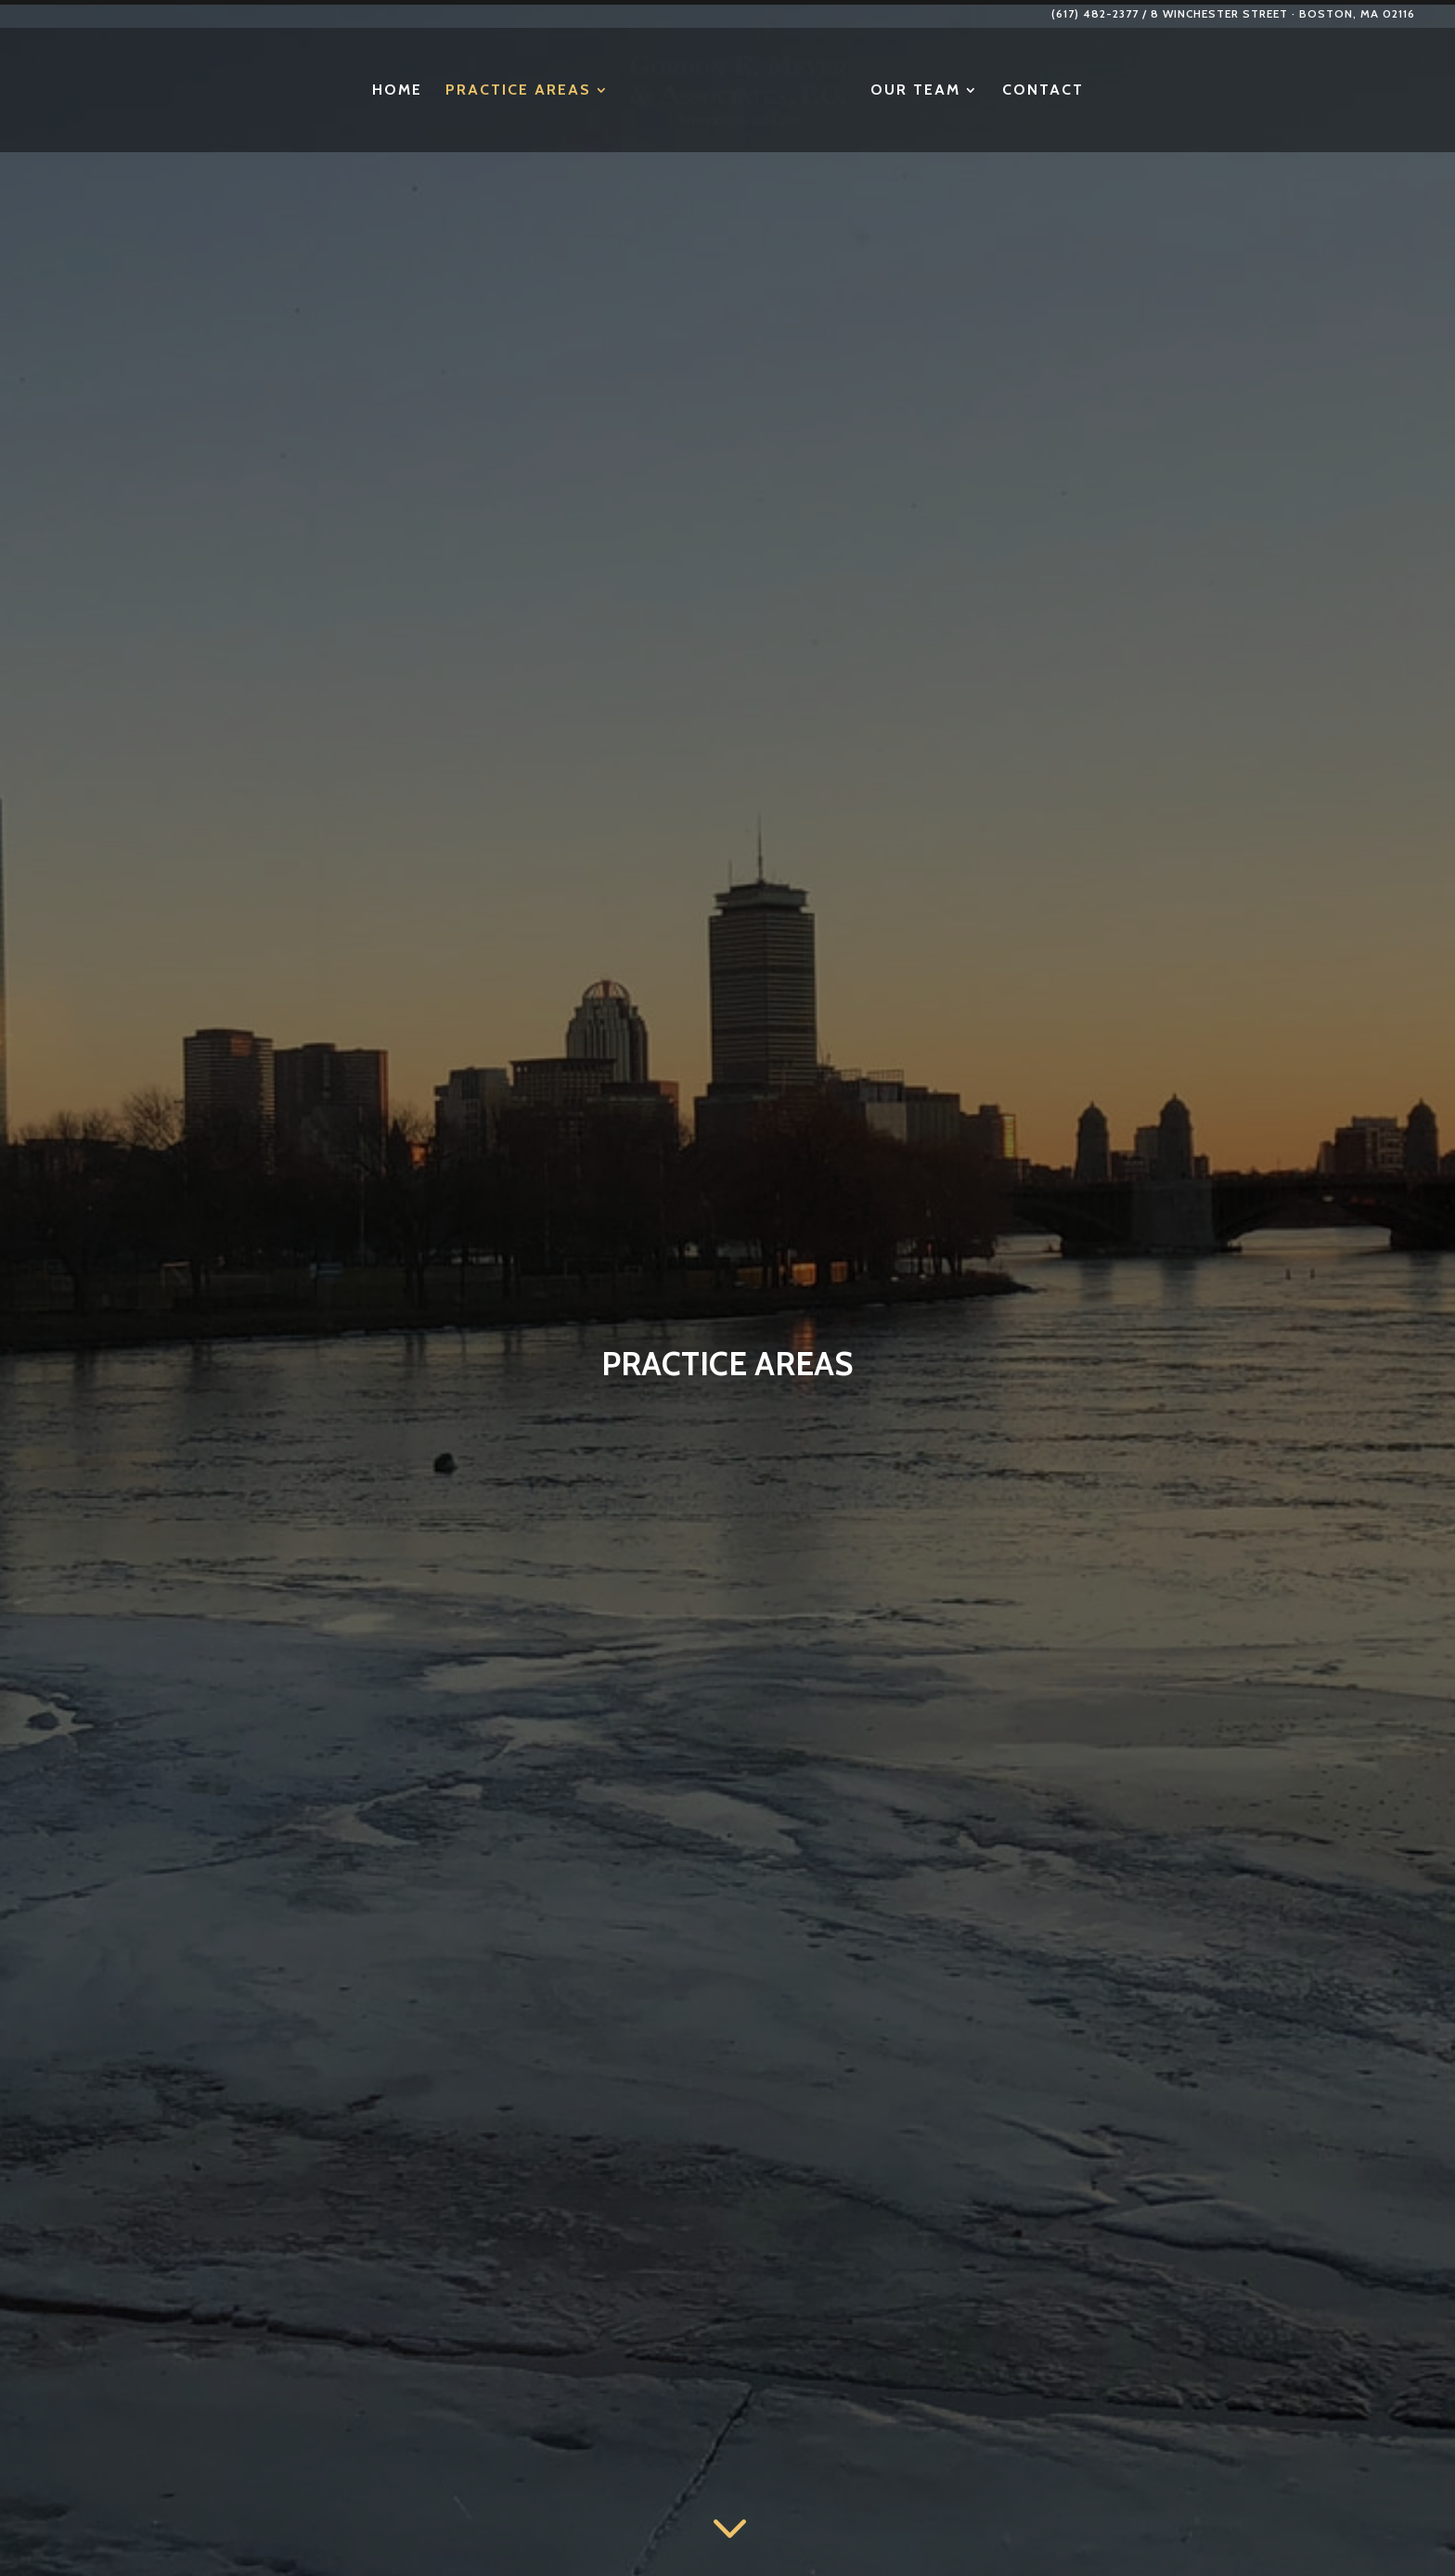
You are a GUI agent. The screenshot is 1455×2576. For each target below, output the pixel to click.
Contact (1120, 91)
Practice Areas (440, 91)
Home (319, 91)
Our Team (992, 91)
